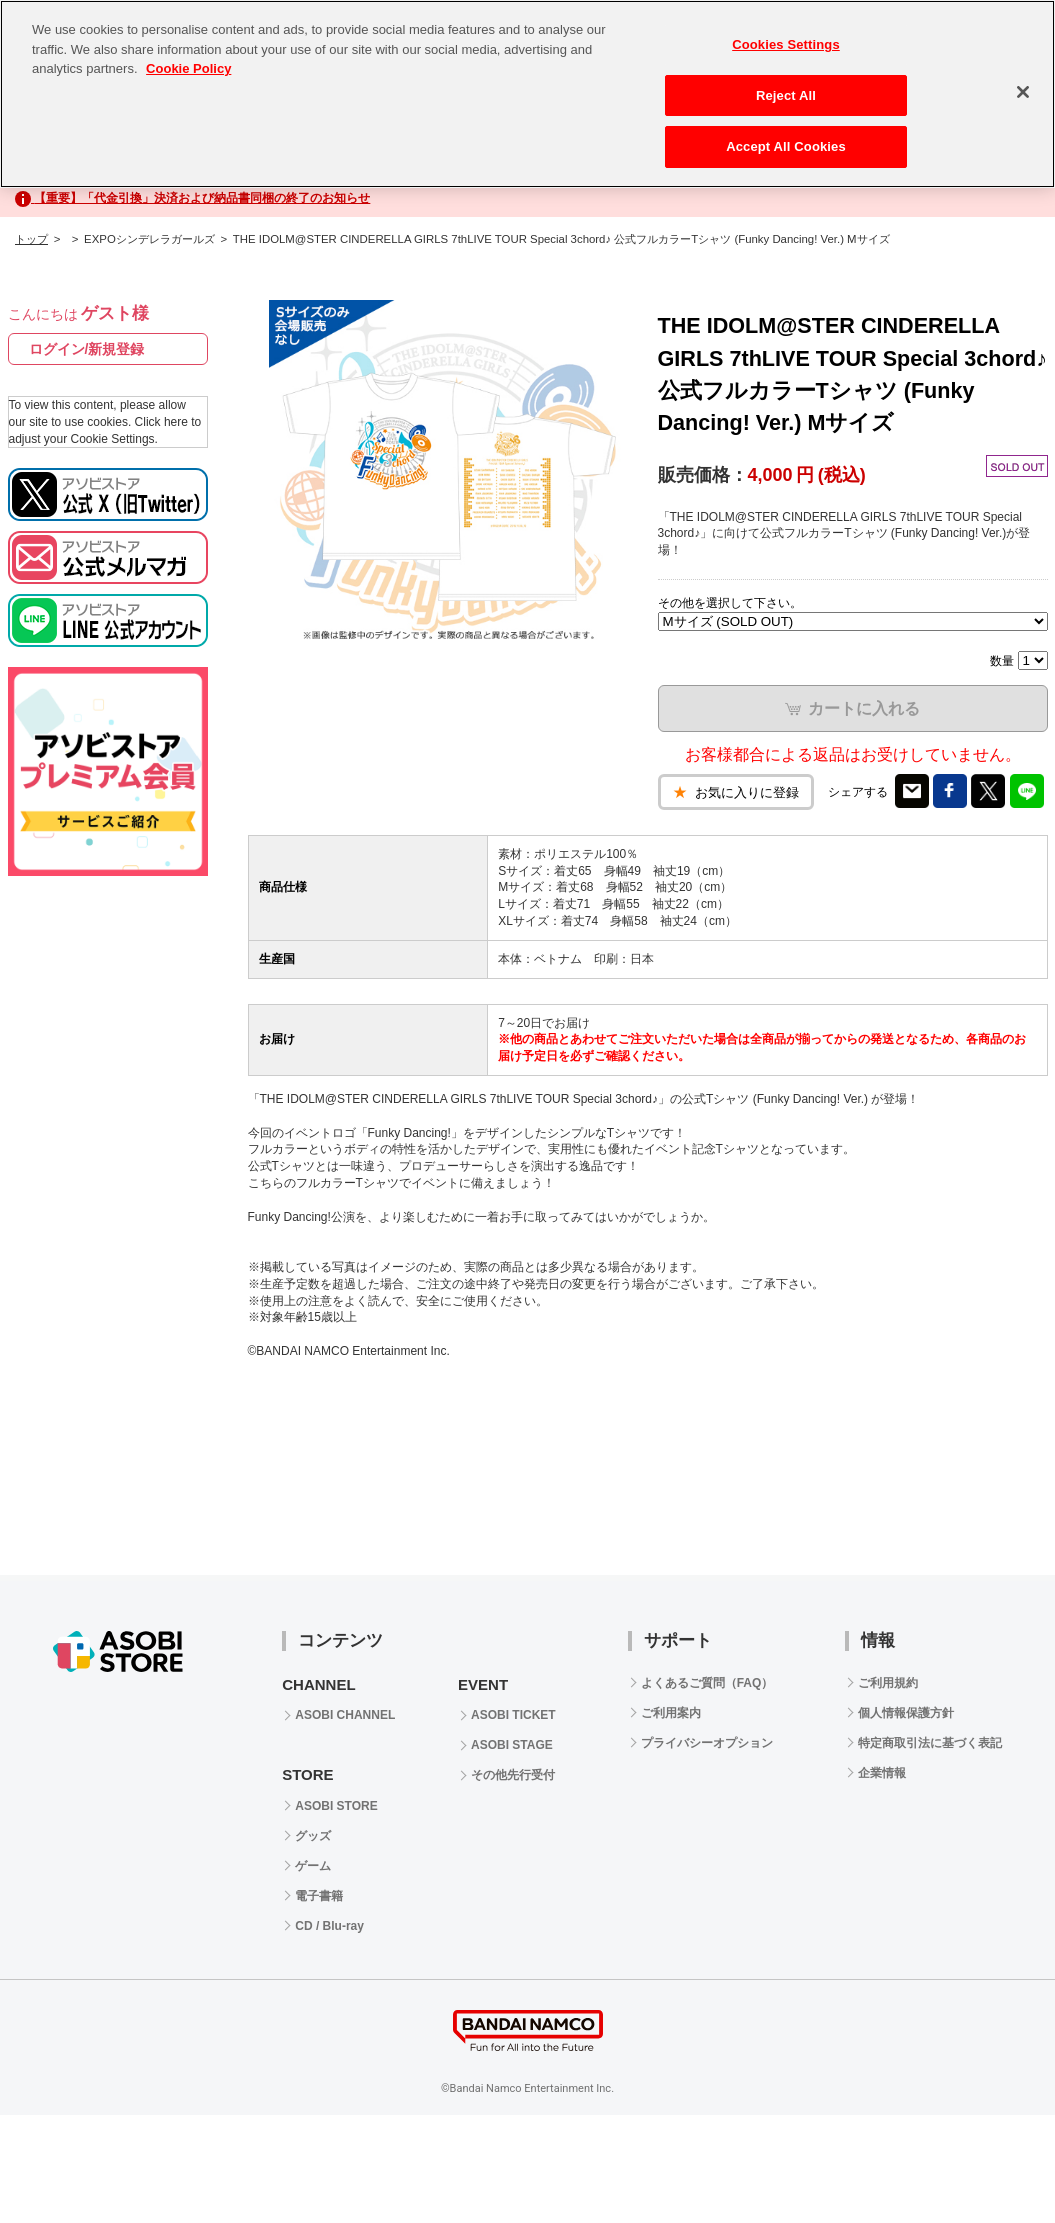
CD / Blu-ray (329, 1926)
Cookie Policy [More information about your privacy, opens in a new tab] (188, 68)
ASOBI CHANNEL (345, 1715)
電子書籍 (319, 1896)
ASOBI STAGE (512, 1745)
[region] (527, 94)
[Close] (1023, 92)
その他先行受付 (513, 1775)
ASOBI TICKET (513, 1715)
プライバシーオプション (707, 1743)
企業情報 (882, 1773)
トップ (31, 239)
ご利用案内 (671, 1713)
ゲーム (313, 1866)
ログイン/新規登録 (87, 349)
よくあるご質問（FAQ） (707, 1683)
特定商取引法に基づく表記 (930, 1743)
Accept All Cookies (786, 146)
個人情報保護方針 (906, 1713)
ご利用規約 (888, 1683)
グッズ (313, 1836)
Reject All (786, 95)
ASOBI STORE (336, 1806)
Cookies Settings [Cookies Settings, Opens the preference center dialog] (786, 44)
